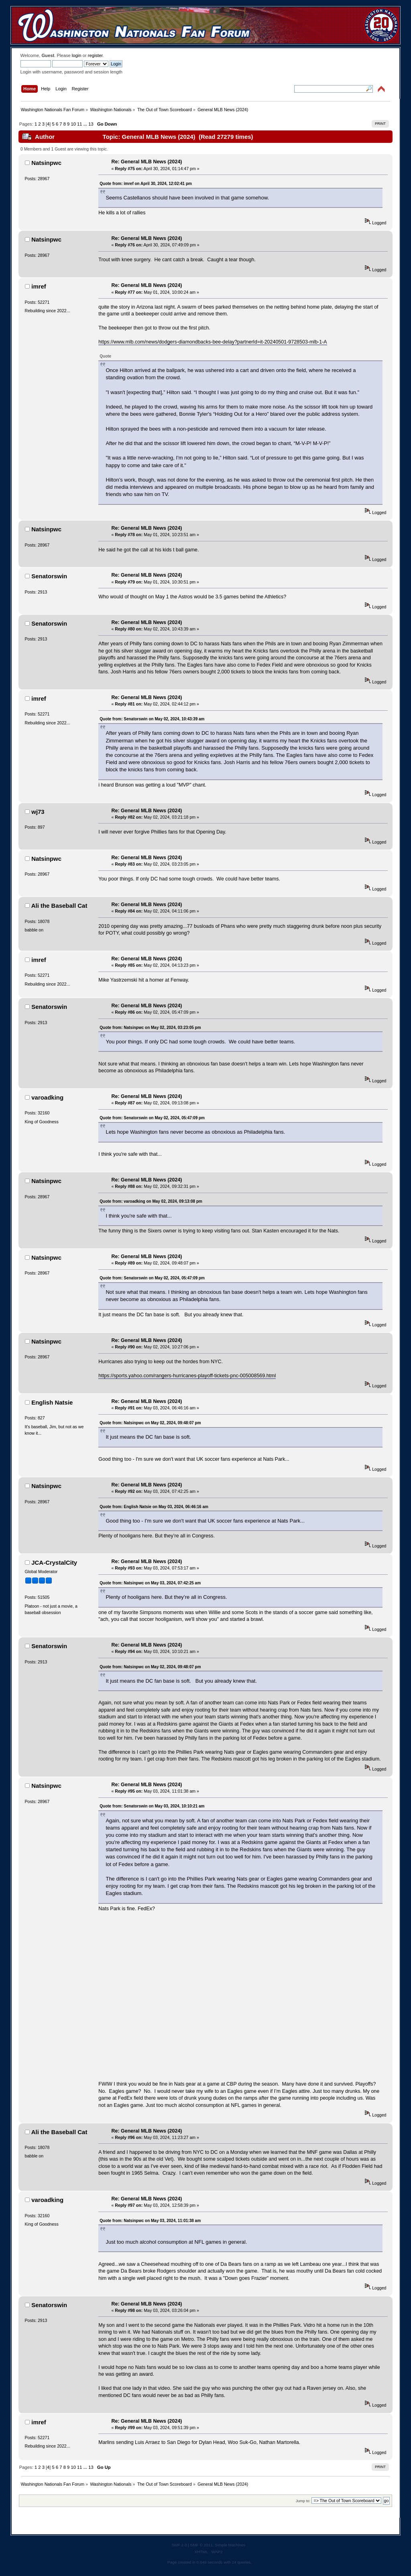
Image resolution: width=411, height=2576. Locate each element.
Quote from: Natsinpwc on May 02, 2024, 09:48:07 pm (150, 1423)
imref (38, 286)
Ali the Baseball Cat (59, 905)
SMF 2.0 (179, 2545)
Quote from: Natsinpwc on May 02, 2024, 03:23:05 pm (150, 1027)
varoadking (47, 1097)
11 (79, 124)
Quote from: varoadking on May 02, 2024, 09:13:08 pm (151, 1201)
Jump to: (303, 2501)
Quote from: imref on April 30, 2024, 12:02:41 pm (146, 183)
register (95, 55)
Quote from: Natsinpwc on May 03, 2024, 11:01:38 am (150, 2220)
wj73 (37, 811)
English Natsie (52, 1402)
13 (90, 124)
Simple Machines (230, 2545)
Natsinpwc (46, 162)
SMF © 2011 (201, 2545)
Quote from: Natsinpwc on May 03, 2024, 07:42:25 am (150, 1583)
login (76, 55)
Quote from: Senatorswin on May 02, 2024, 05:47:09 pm (152, 1118)
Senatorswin (49, 576)
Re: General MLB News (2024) (147, 162)
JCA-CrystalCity (54, 1562)
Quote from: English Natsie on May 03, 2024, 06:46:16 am (154, 1507)
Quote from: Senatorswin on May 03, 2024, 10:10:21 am (152, 1806)
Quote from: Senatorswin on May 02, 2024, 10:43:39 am (152, 719)
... (85, 124)
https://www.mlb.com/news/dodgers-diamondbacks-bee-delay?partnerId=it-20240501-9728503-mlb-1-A (212, 342)
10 (73, 124)
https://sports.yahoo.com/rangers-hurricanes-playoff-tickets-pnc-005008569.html (187, 1375)
